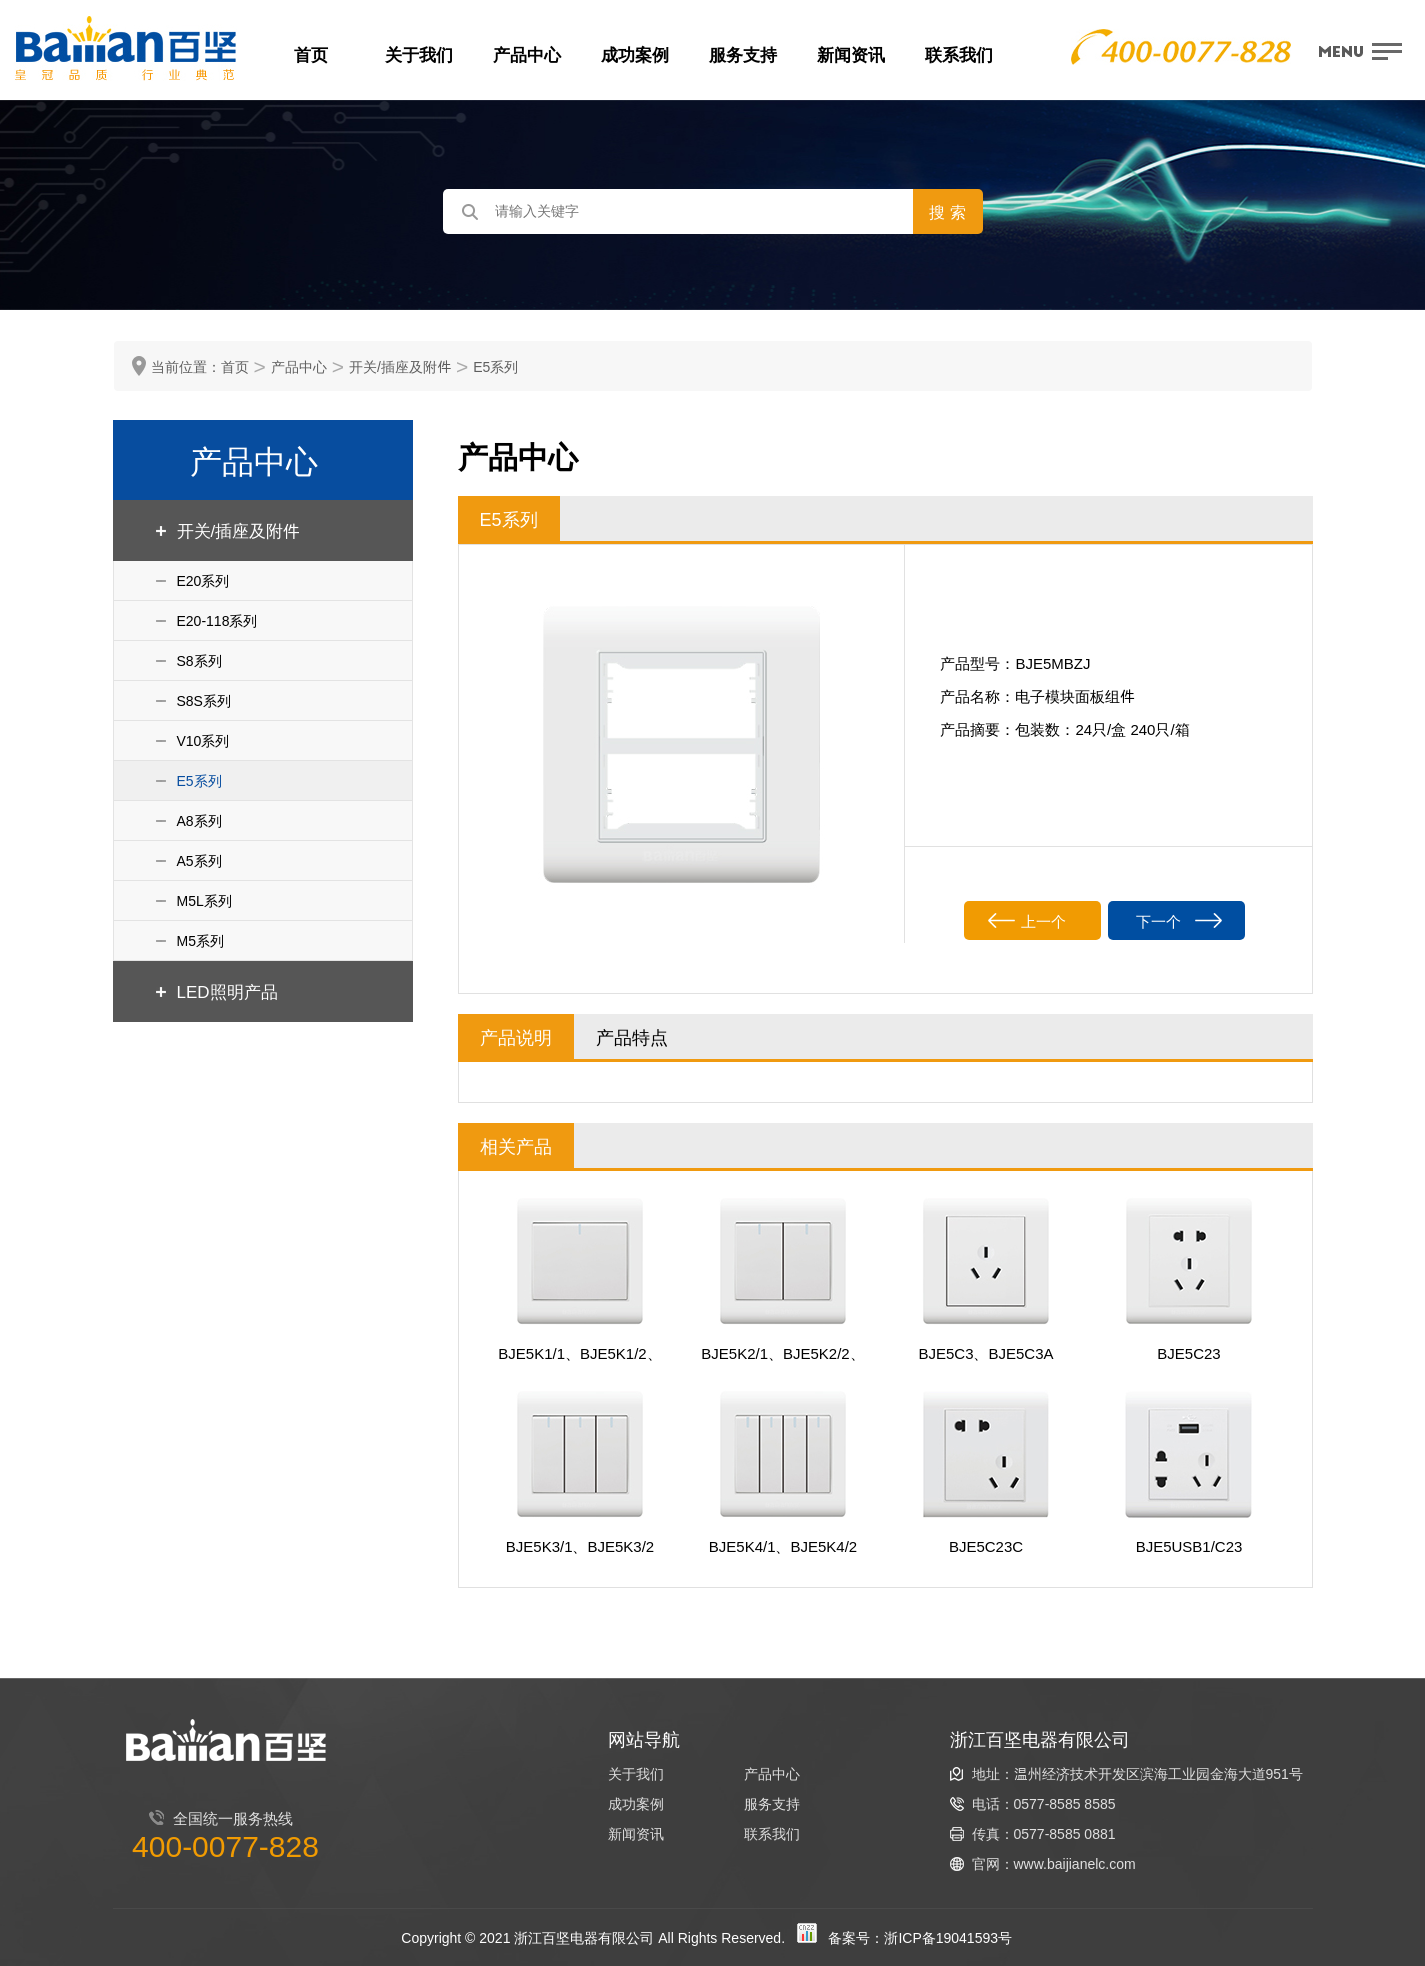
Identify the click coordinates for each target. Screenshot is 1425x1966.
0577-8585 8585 (1065, 1803)
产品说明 (516, 1036)
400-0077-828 (225, 1845)
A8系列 (199, 820)
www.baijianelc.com (1075, 1863)
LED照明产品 (227, 991)
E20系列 (203, 580)
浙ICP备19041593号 (948, 1937)
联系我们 (959, 54)
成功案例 (635, 54)
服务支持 (743, 54)
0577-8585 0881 (1065, 1833)
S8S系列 (204, 700)
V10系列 (203, 740)
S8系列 (199, 660)
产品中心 (527, 54)
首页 (311, 54)
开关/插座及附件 (400, 366)
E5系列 (495, 366)
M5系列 (200, 940)
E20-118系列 (217, 620)
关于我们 (419, 54)
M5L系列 (204, 900)
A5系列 (199, 860)
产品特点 (632, 1036)
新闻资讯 (851, 54)
